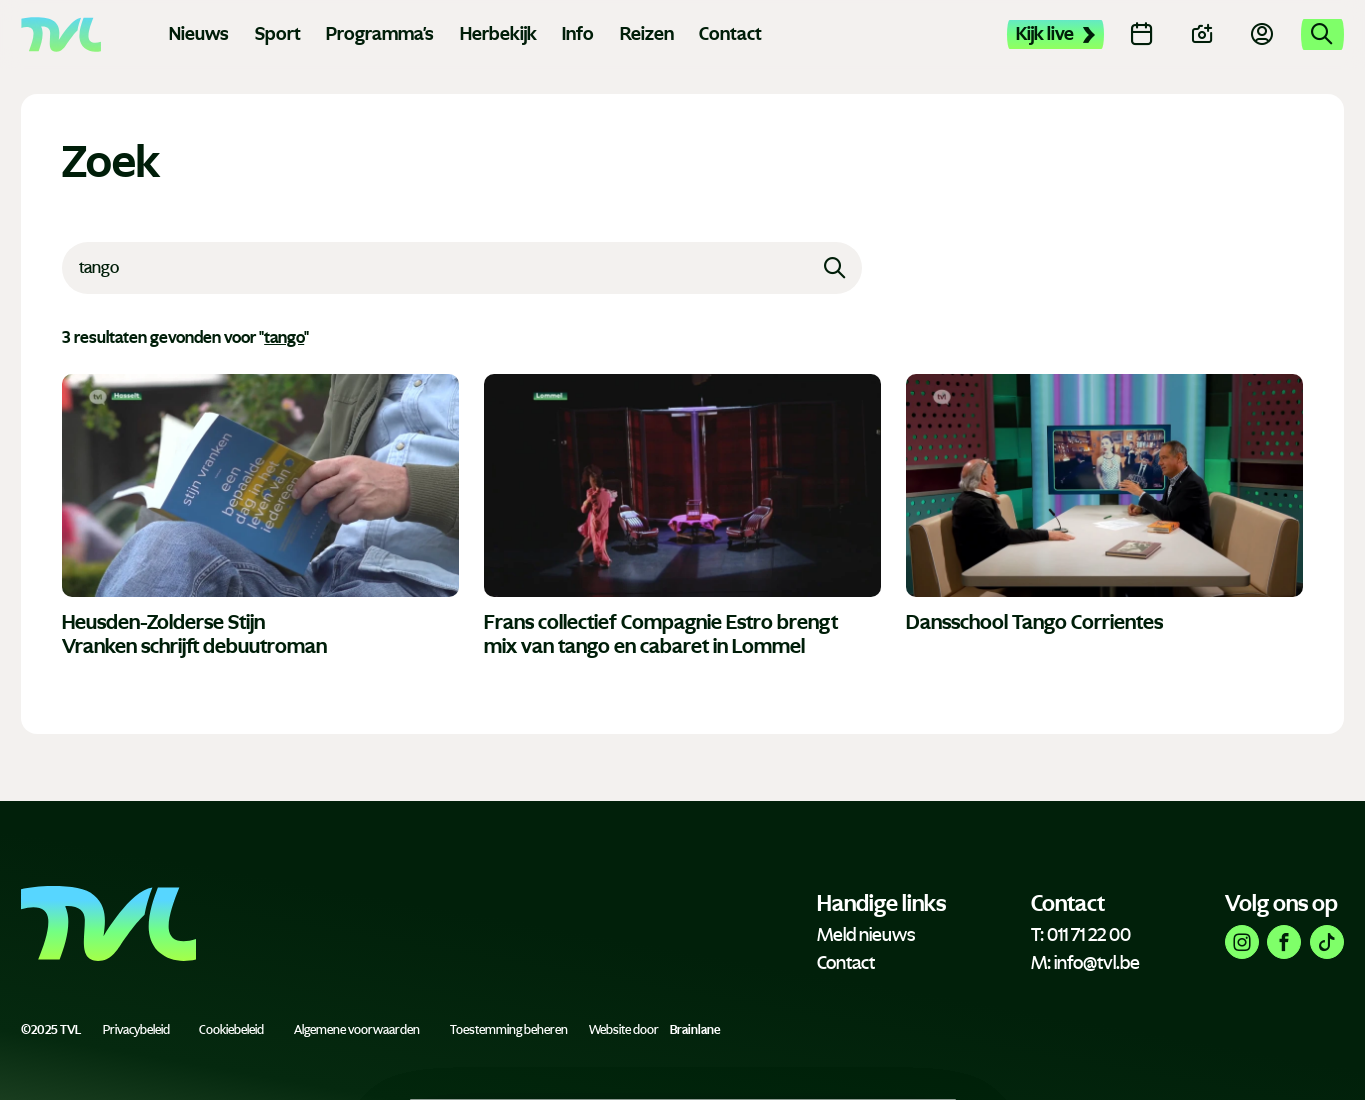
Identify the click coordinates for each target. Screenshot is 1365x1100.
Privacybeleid (136, 1030)
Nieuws (199, 34)
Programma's (380, 34)
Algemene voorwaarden (357, 1030)
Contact (730, 34)
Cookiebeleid (231, 1030)
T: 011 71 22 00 (1081, 935)
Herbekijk (498, 34)
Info (578, 34)
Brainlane (695, 1030)
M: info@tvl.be (1085, 963)
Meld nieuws (866, 935)
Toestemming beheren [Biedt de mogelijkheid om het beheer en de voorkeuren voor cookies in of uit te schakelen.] (509, 1030)
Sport (278, 34)
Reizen (647, 34)
